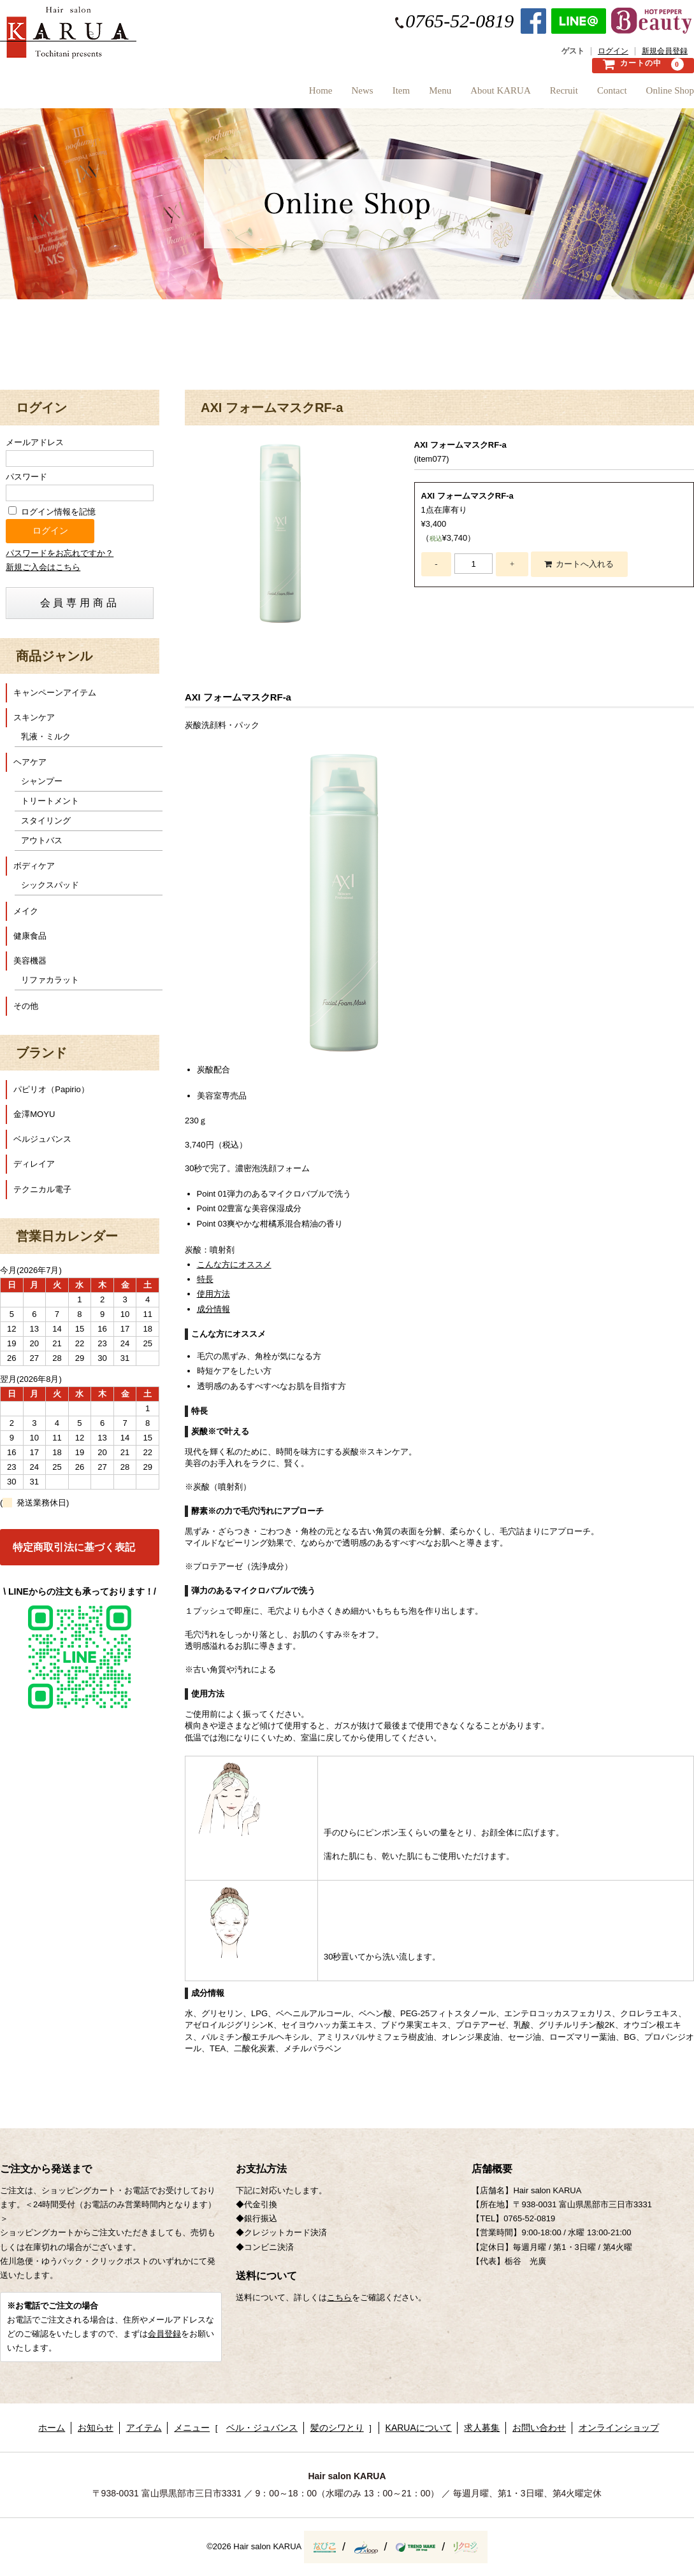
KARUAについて (419, 2428)
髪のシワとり (337, 2428)
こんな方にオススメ (234, 1264)
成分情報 (213, 1309)
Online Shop (670, 95)
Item (338, 95)
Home (231, 95)
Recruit (538, 95)
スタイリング (46, 820)
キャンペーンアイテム (54, 692)
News (286, 95)
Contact (599, 95)
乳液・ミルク (46, 736)
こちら (339, 2297)
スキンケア (34, 717)
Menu (389, 95)
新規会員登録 (665, 51)
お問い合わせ (539, 2428)
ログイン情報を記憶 (52, 511)
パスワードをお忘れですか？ (59, 553)
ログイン (613, 51)
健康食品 (30, 936)
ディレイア (34, 1164)
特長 (205, 1279)
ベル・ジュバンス (262, 2428)
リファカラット (50, 980)
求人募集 (482, 2428)
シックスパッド (50, 885)
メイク (25, 911)
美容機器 (30, 960)
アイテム (144, 2428)
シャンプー (41, 781)
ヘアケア (30, 762)
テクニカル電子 (42, 1189)
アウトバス (41, 840)
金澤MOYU (34, 1114)
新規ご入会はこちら (43, 567)
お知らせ (95, 2428)
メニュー (192, 2428)
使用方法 (213, 1294)
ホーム (51, 2428)
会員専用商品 (80, 602)
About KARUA (462, 95)
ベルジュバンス (42, 1139)
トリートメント (50, 801)
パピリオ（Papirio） (51, 1089)
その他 (25, 1006)
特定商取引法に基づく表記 (74, 1547)
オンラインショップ (619, 2428)
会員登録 (164, 2333)
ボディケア (34, 866)
